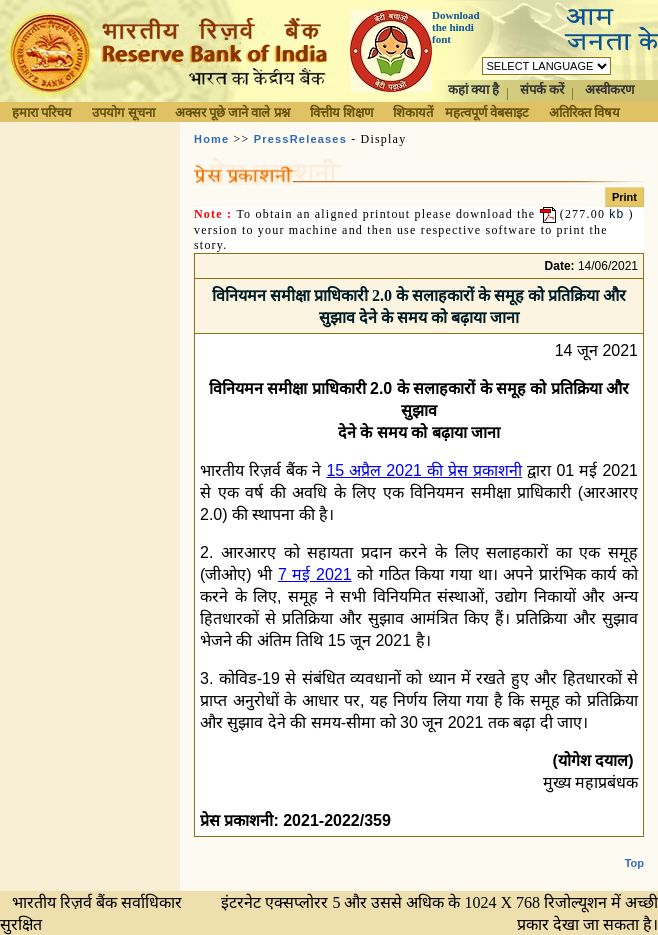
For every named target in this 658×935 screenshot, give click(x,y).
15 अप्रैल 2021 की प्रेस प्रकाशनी (424, 470)
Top (634, 863)
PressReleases (300, 139)
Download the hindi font (456, 27)
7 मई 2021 (315, 574)
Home (211, 139)
